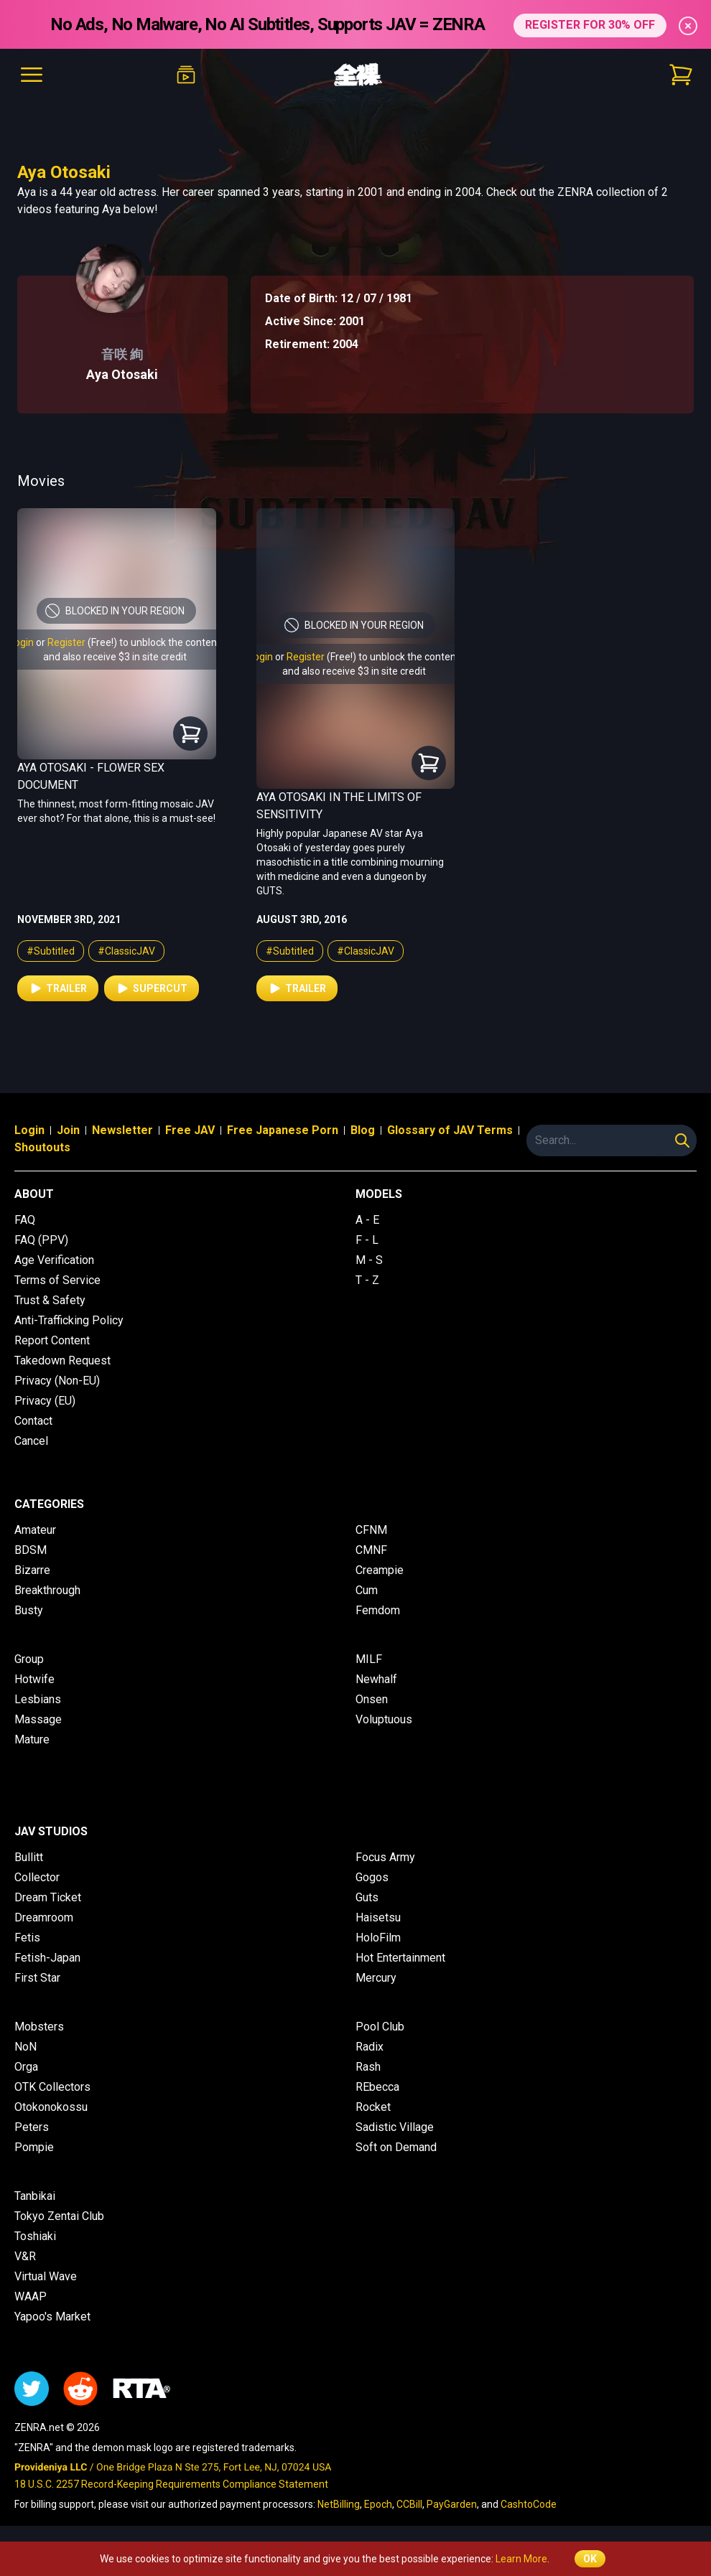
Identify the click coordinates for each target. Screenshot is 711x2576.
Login (21, 642)
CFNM (371, 1530)
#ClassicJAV (126, 951)
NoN (25, 2046)
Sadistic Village (395, 2127)
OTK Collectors (52, 2087)
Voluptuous (384, 1719)
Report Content (52, 1340)
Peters (31, 2127)
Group (29, 1659)
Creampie (380, 1570)
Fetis (27, 1937)
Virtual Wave (45, 2276)
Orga (26, 2067)
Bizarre (32, 1570)
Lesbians (37, 1699)
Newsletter (122, 1130)
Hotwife (34, 1679)
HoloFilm (378, 1937)
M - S (369, 1260)
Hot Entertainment (400, 1957)
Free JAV (190, 1130)
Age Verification (54, 1260)
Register (66, 642)
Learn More (521, 2559)
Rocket (373, 2107)
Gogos (372, 1877)
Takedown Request (62, 1360)
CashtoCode (529, 2504)
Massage (38, 1719)
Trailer (58, 988)
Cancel (31, 1441)
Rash (368, 2067)
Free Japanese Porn (282, 1130)
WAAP (30, 2296)
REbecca (377, 2087)
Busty (28, 1610)
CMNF (371, 1550)
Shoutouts (42, 1147)
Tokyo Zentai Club (59, 2216)
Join (68, 1130)
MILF (369, 1659)
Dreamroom (43, 1917)
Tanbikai (34, 2196)
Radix (370, 2046)
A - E (367, 1220)
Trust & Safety (49, 1300)
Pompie (34, 2147)
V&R (25, 2256)
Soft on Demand (396, 2147)
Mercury (376, 1978)
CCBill (409, 2504)
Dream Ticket (47, 1897)
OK (590, 2559)
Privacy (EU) (44, 1401)
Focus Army (385, 1857)
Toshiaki (35, 2236)
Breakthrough (47, 1590)
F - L (367, 1240)
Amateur (35, 1530)
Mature (32, 1739)
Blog (362, 1130)
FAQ (24, 1220)
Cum (367, 1590)
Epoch (378, 2504)
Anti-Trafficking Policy (69, 1320)
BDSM (30, 1550)
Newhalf (376, 1679)
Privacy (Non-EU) (57, 1380)
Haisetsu (378, 1917)
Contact (33, 1421)
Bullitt (28, 1857)
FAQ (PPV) (41, 1240)
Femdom (378, 1610)
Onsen (372, 1699)
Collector (37, 1877)
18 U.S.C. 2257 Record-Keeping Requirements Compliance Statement (171, 2484)
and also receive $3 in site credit (115, 656)
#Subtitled (51, 951)
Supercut (151, 988)
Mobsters (39, 2026)
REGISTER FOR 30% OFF (590, 24)
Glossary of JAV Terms (450, 1130)
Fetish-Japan (47, 1957)
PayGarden (452, 2504)
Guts (367, 1897)
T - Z (367, 1280)
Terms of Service (57, 1280)
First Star (37, 1978)
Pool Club (380, 2026)
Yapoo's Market (52, 2316)
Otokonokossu (51, 2107)
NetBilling (338, 2504)
